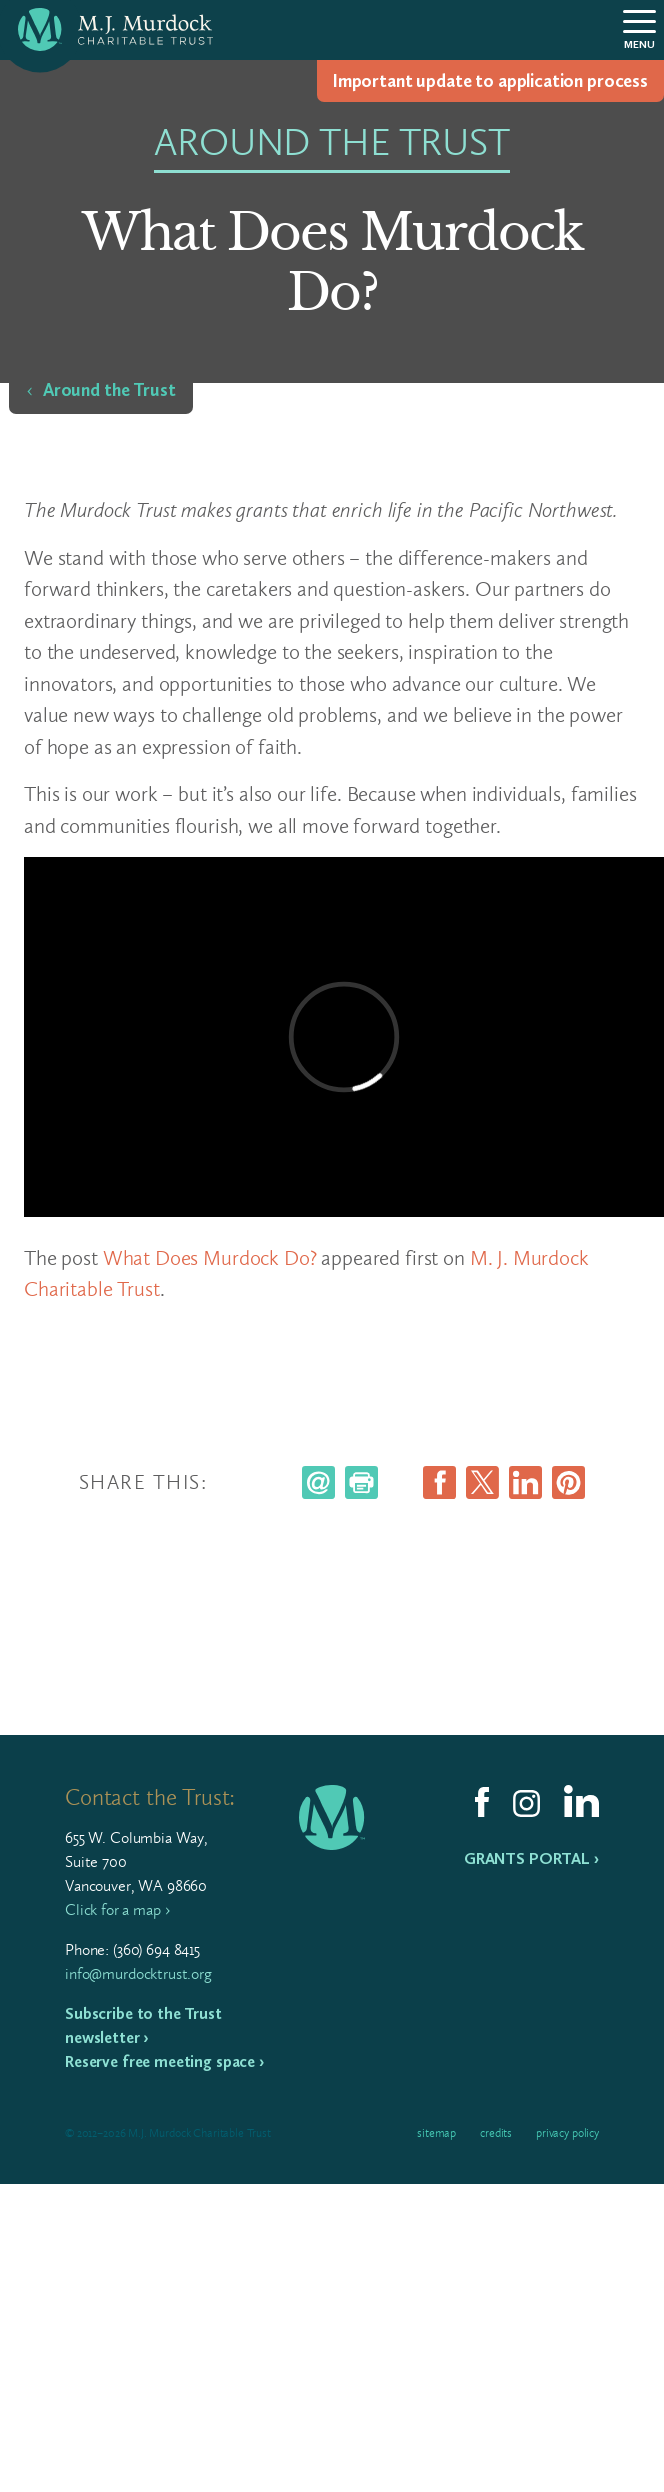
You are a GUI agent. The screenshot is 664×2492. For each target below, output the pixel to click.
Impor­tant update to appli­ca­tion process (490, 81)
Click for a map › (117, 1909)
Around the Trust (109, 390)
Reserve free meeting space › (164, 2061)
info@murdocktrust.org (138, 1973)
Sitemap (436, 2133)
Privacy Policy (567, 2133)
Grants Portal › (531, 1858)
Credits (496, 2133)
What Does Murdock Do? (210, 1257)
